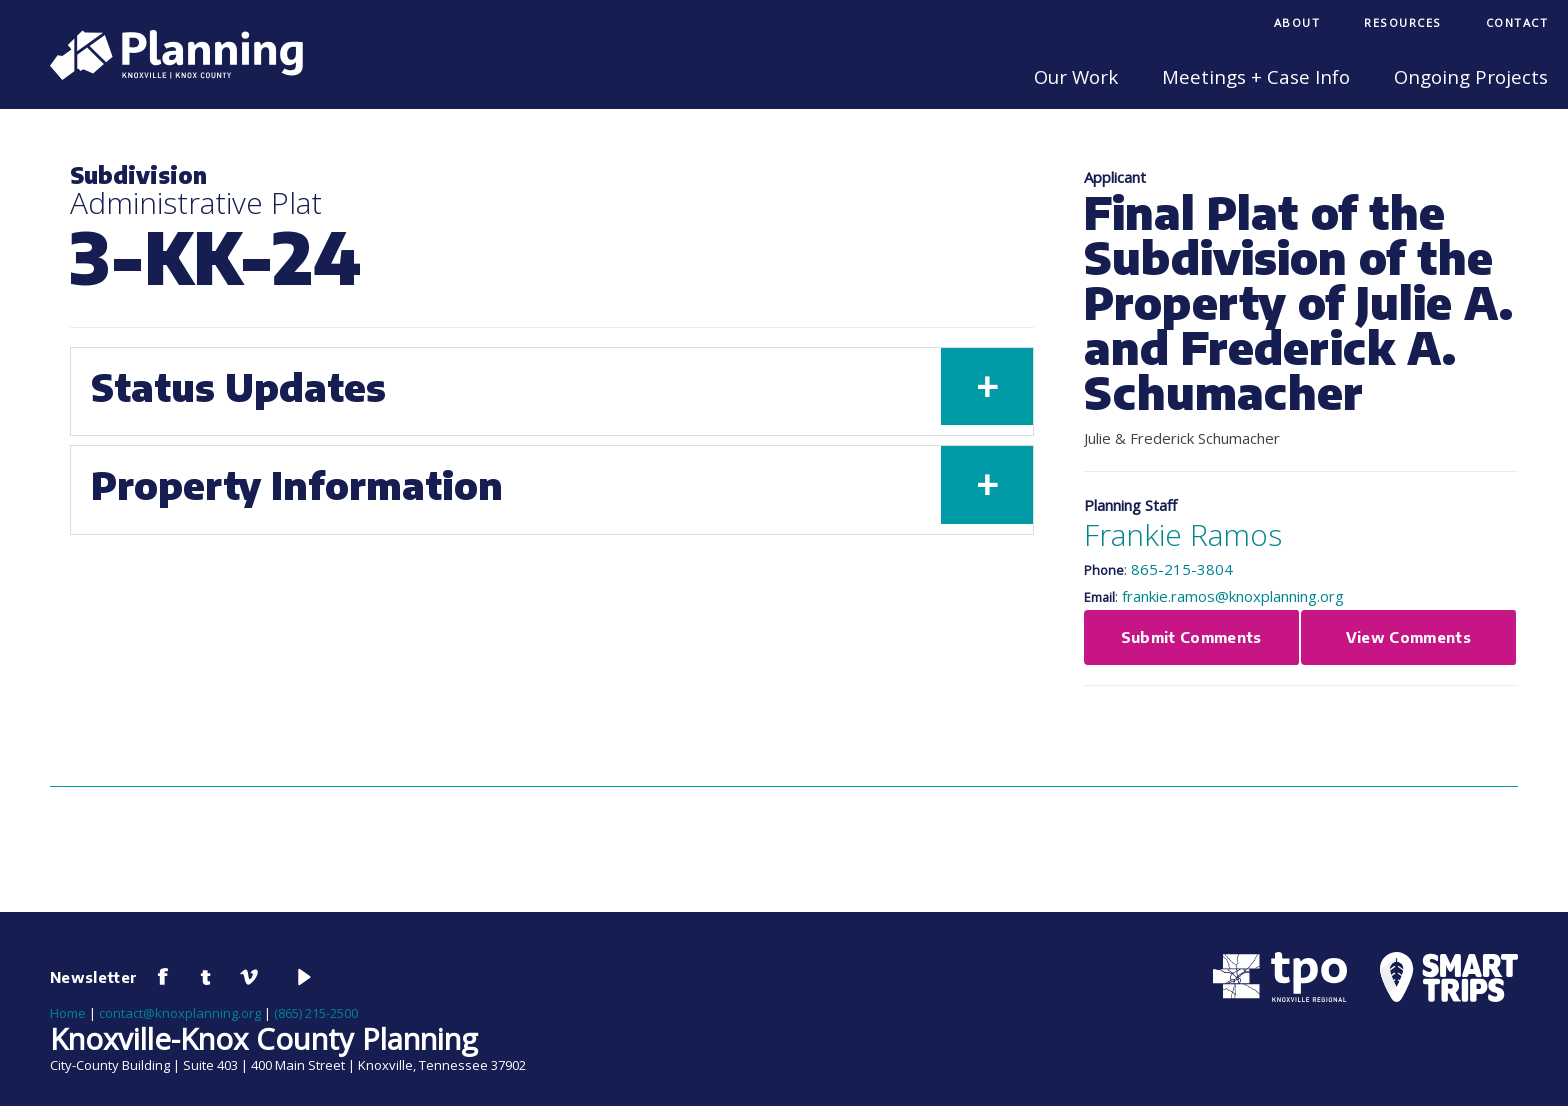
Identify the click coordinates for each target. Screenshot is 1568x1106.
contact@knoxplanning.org (180, 1013)
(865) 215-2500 (316, 1013)
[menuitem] (1297, 24)
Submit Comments (1191, 637)
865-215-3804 (1182, 569)
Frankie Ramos (1183, 534)
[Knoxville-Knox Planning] (166, 74)
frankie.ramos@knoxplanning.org (1233, 596)
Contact (1517, 22)
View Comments (1409, 637)
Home (68, 1013)
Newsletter (94, 977)
